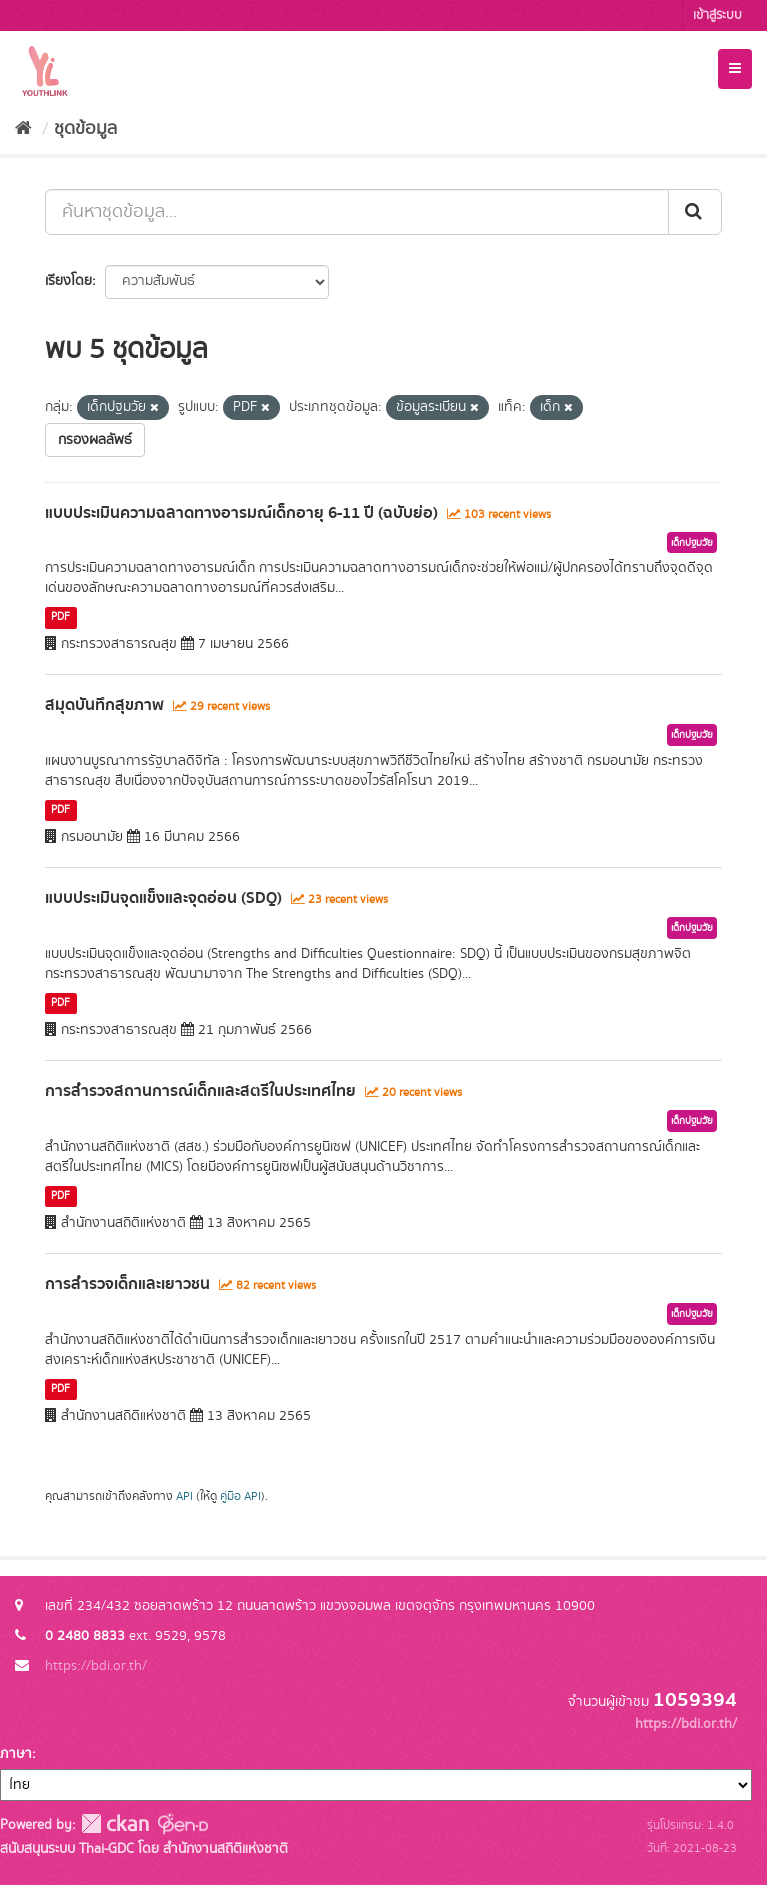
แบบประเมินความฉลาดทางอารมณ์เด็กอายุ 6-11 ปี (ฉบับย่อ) (241, 513)
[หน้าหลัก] (23, 129)
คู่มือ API (240, 1496)
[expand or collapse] (735, 69)
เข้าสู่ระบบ (717, 15)
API (184, 1496)
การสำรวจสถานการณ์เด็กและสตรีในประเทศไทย (200, 1091)
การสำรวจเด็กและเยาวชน (127, 1284)
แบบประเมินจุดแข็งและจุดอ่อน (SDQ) (163, 898)
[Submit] (695, 212)
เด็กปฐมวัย (692, 543)
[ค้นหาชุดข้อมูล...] (357, 212)
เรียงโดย (68, 281)
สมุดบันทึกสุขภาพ (104, 705)
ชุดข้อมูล (85, 129)
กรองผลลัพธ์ (95, 440)
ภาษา (16, 1754)
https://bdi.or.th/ (96, 1666)
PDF (60, 617)
